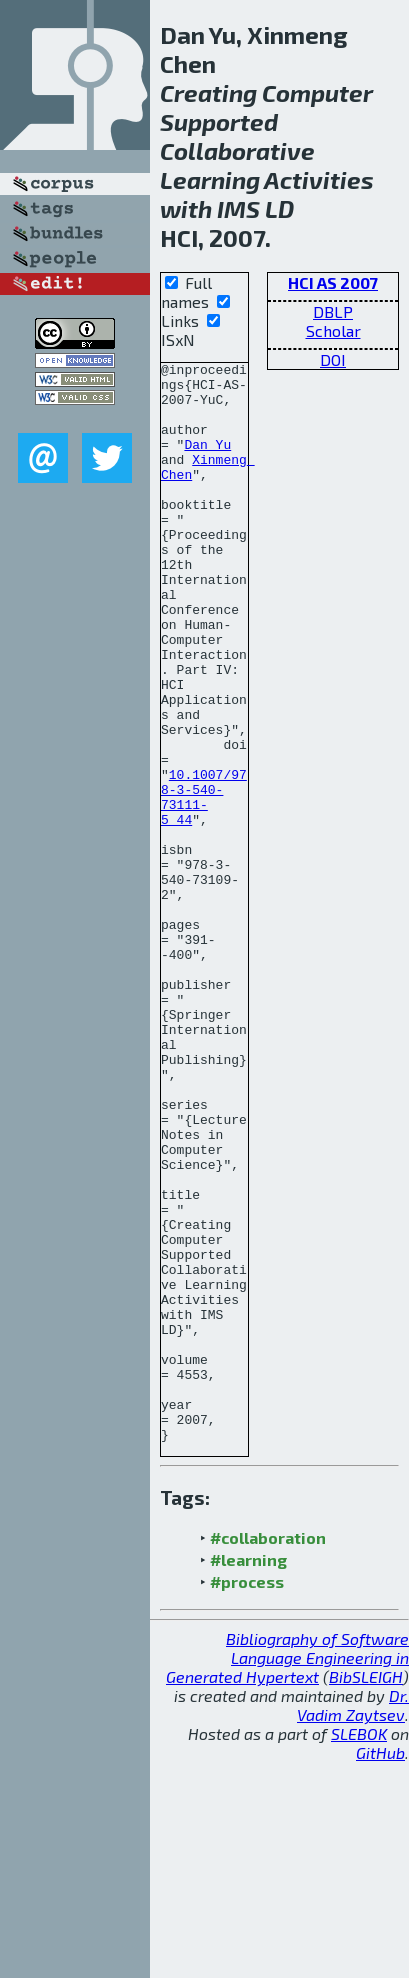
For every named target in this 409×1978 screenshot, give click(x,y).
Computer (317, 92)
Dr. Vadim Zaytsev (353, 1921)
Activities (319, 179)
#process (247, 1797)
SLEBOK (359, 1949)
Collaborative (237, 150)
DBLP (333, 311)
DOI (333, 359)
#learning (248, 1775)
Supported (219, 121)
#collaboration (268, 1753)
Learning (210, 179)
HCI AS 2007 (333, 282)
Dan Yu (207, 462)
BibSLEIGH (366, 1892)
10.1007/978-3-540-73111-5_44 (204, 885)
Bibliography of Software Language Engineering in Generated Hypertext (287, 1873)
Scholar (333, 330)
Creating (208, 92)
